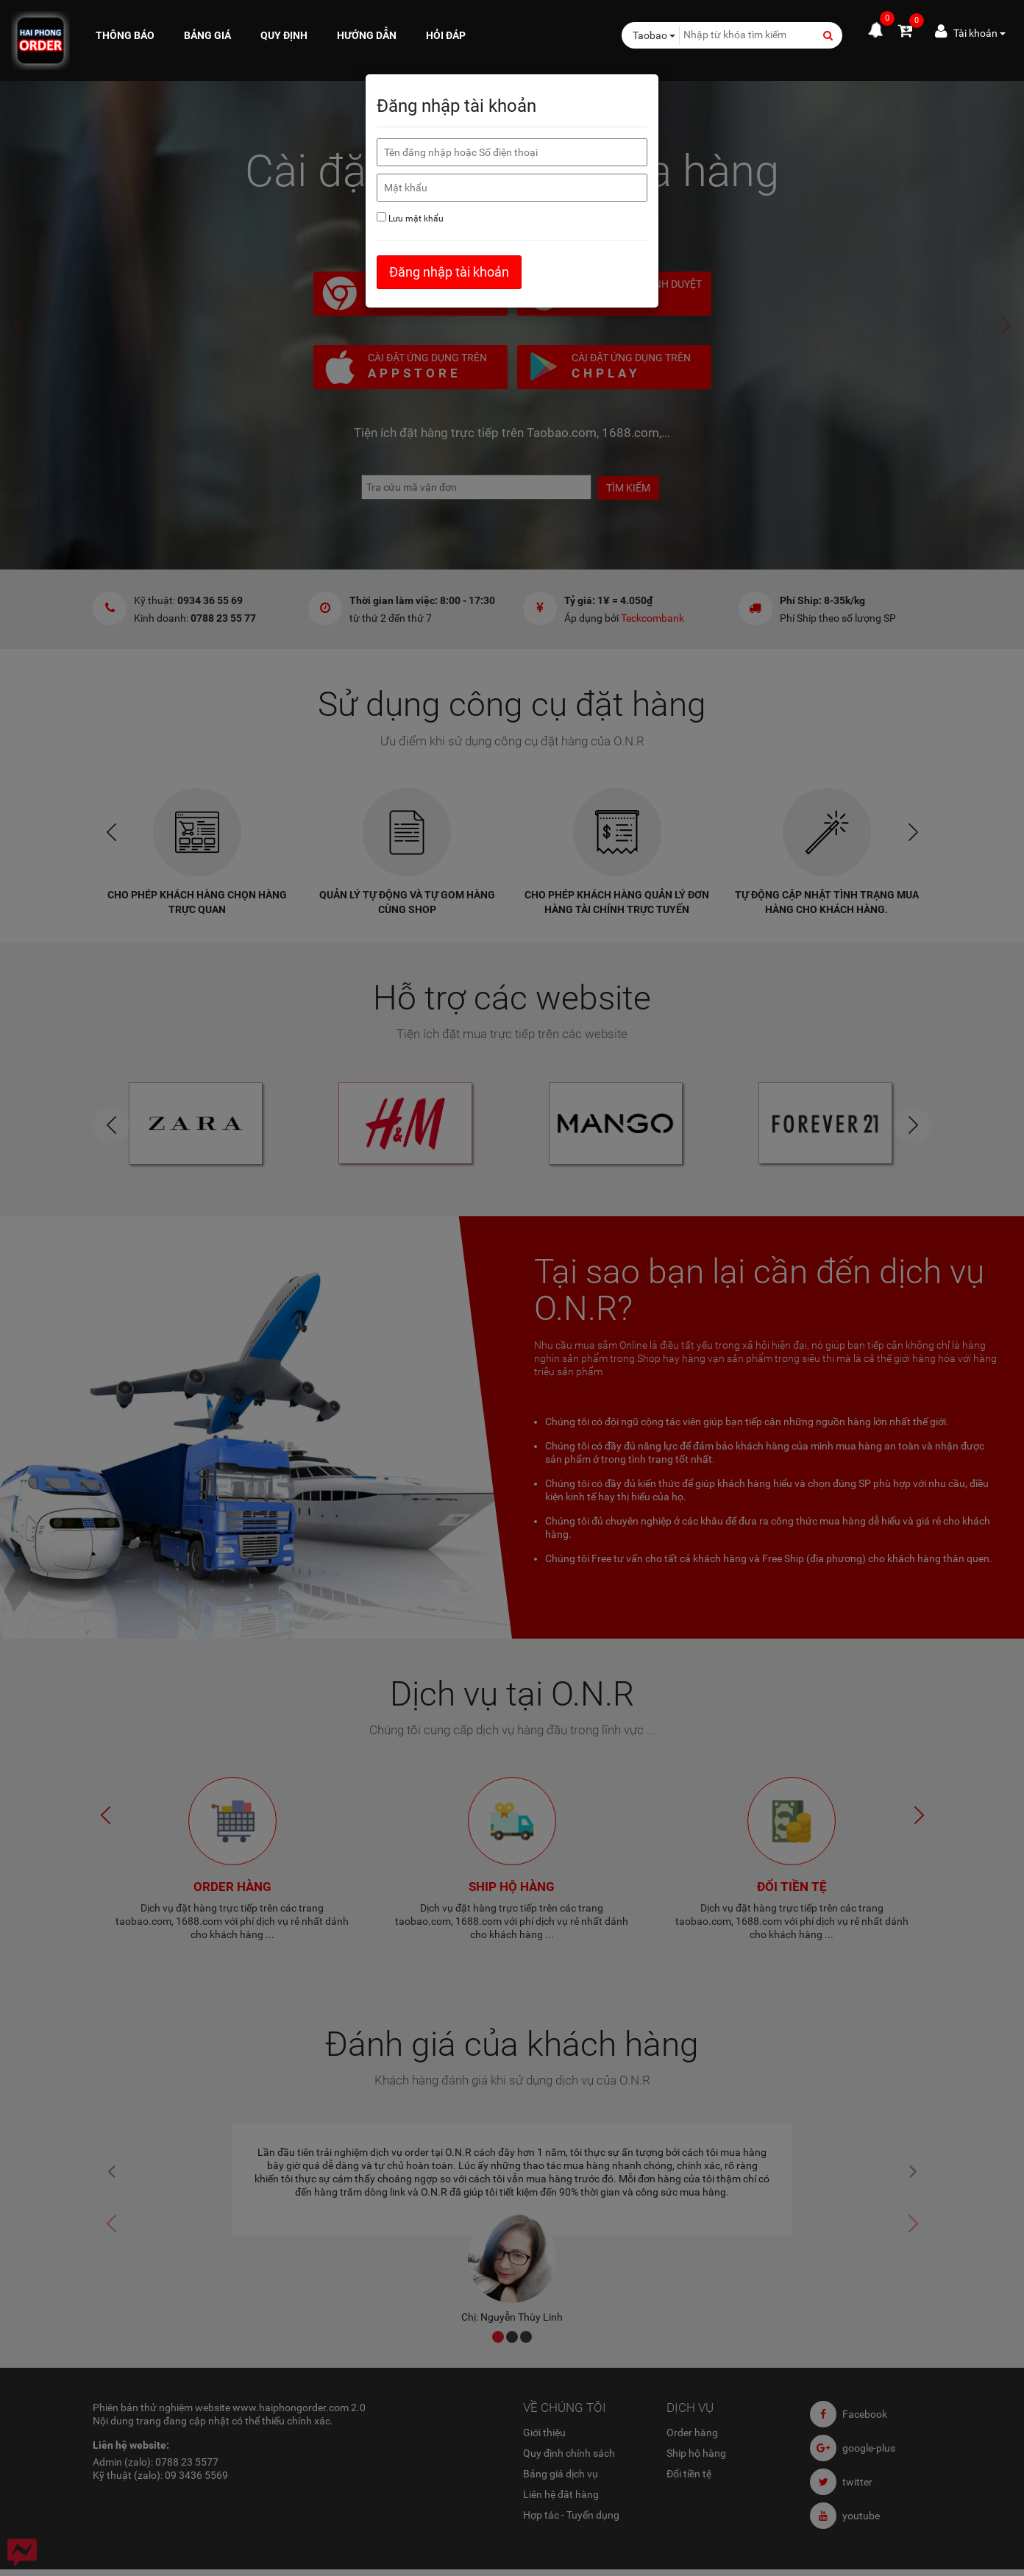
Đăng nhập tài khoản (449, 272)
